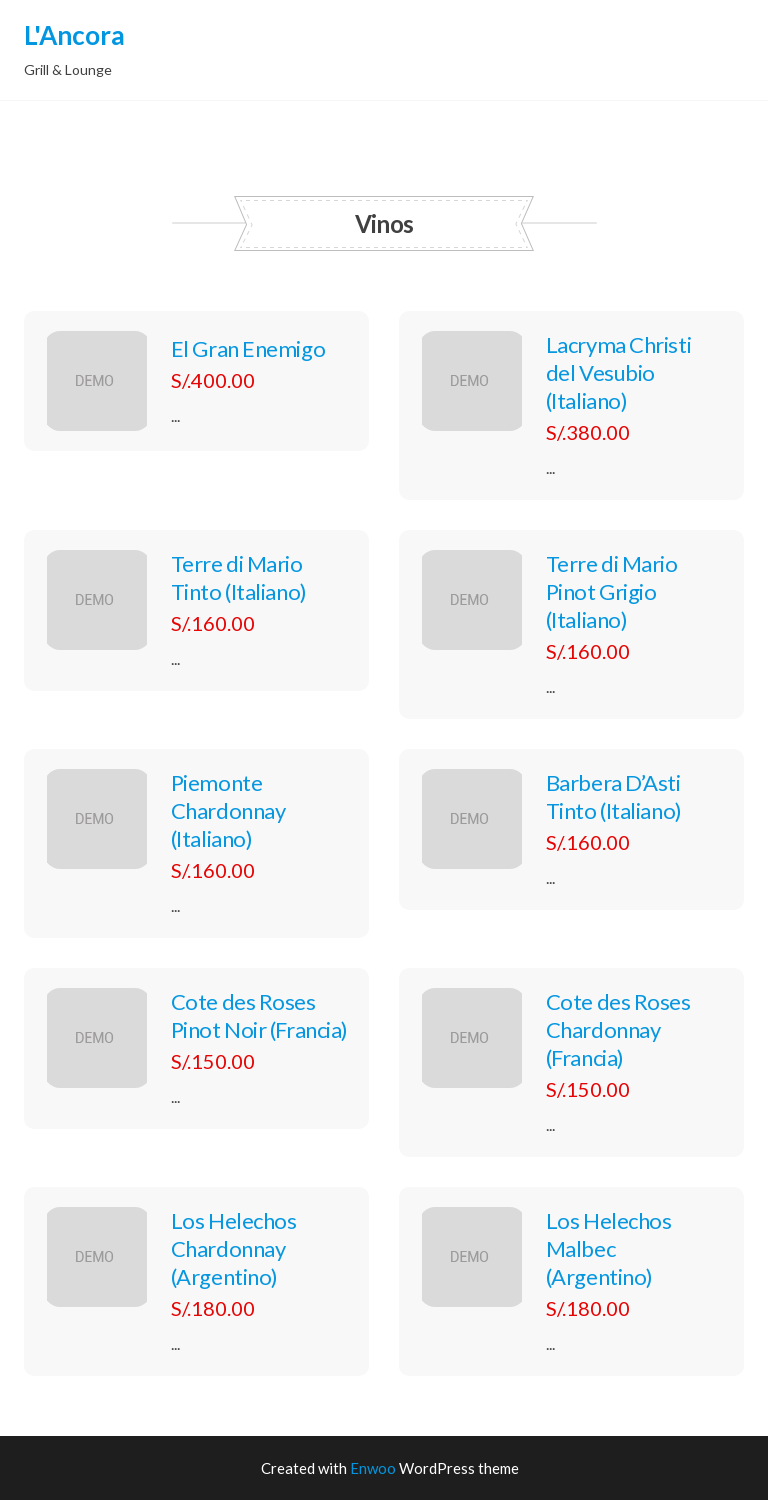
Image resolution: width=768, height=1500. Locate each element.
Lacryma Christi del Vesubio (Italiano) (618, 372)
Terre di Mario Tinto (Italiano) (239, 577)
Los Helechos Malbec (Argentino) (609, 1248)
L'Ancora (74, 35)
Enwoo (373, 1468)
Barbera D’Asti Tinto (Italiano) (614, 796)
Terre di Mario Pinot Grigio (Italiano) (612, 591)
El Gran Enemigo (248, 348)
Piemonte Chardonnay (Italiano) (228, 810)
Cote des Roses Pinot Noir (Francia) (259, 1015)
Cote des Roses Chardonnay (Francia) (618, 1029)
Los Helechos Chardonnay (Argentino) (234, 1248)
